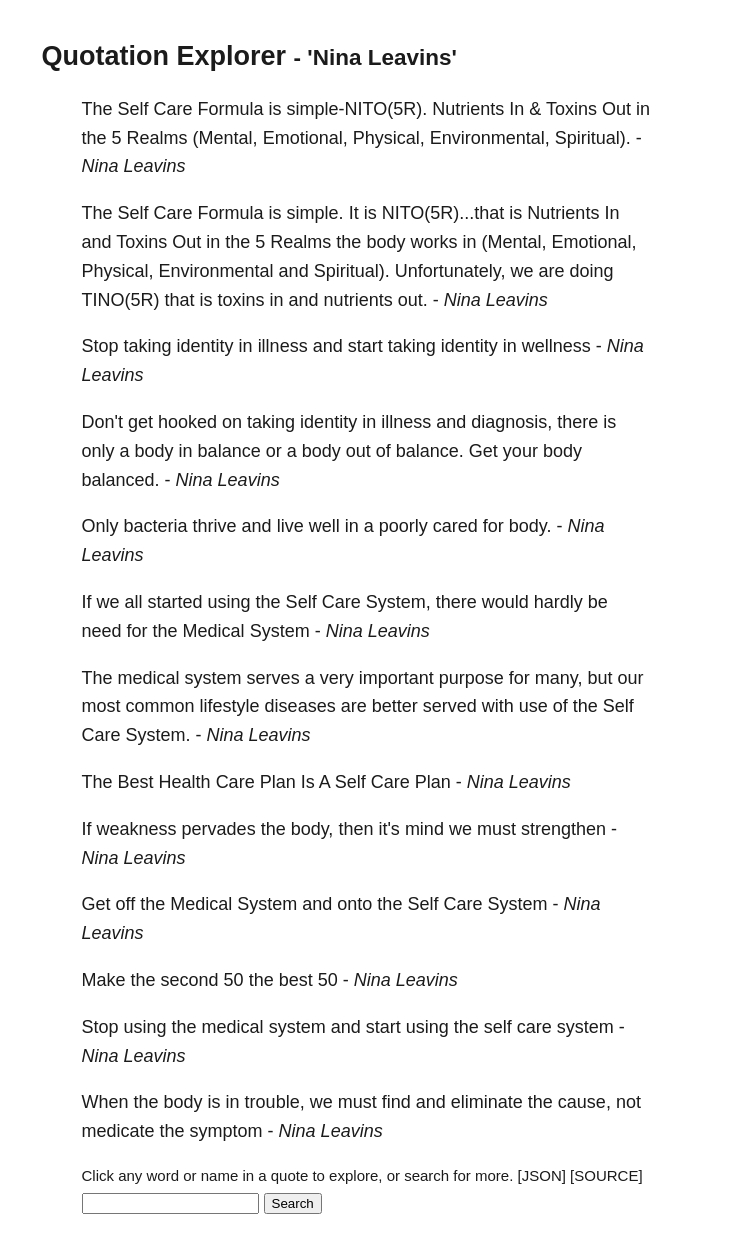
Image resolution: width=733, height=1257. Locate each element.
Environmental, (490, 138)
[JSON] (542, 1175)
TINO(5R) (121, 300)
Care (173, 109)
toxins (241, 300)
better (395, 706)
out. (413, 300)
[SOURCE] (606, 1175)
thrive (215, 526)
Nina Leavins (134, 166)
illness (283, 346)
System (280, 631)
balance (229, 451)
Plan (278, 782)
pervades (219, 829)
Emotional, (305, 138)
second (190, 980)
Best (136, 782)
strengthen (563, 829)
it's (388, 829)
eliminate (487, 1102)
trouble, (275, 1102)
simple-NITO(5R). (357, 109)
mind (424, 829)
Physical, (389, 138)
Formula (231, 109)
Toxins (571, 109)
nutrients (358, 300)
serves (273, 678)
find (396, 1102)
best (296, 980)
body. (530, 526)
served (450, 706)
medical (149, 678)
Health (185, 782)
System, (398, 602)
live (290, 526)
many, (559, 678)
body (385, 242)
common (160, 706)
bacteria (156, 526)
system (213, 678)
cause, (584, 1102)
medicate (118, 1131)
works (433, 242)
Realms (157, 138)
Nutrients (468, 109)
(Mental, (225, 138)
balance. (430, 451)
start (365, 346)
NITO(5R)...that (443, 213)
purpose (471, 678)
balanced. (121, 480)
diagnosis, (511, 422)
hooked (187, 422)
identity (205, 346)
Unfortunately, (450, 271)
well (324, 526)
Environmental (216, 271)
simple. (315, 213)
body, (312, 829)
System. (158, 735)
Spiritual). (593, 138)
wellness (556, 346)
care (534, 1027)
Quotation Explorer (164, 56)
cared (455, 526)
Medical (214, 631)
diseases (300, 706)
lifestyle (230, 706)
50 (234, 980)
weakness (137, 829)
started (175, 602)
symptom (226, 1131)
